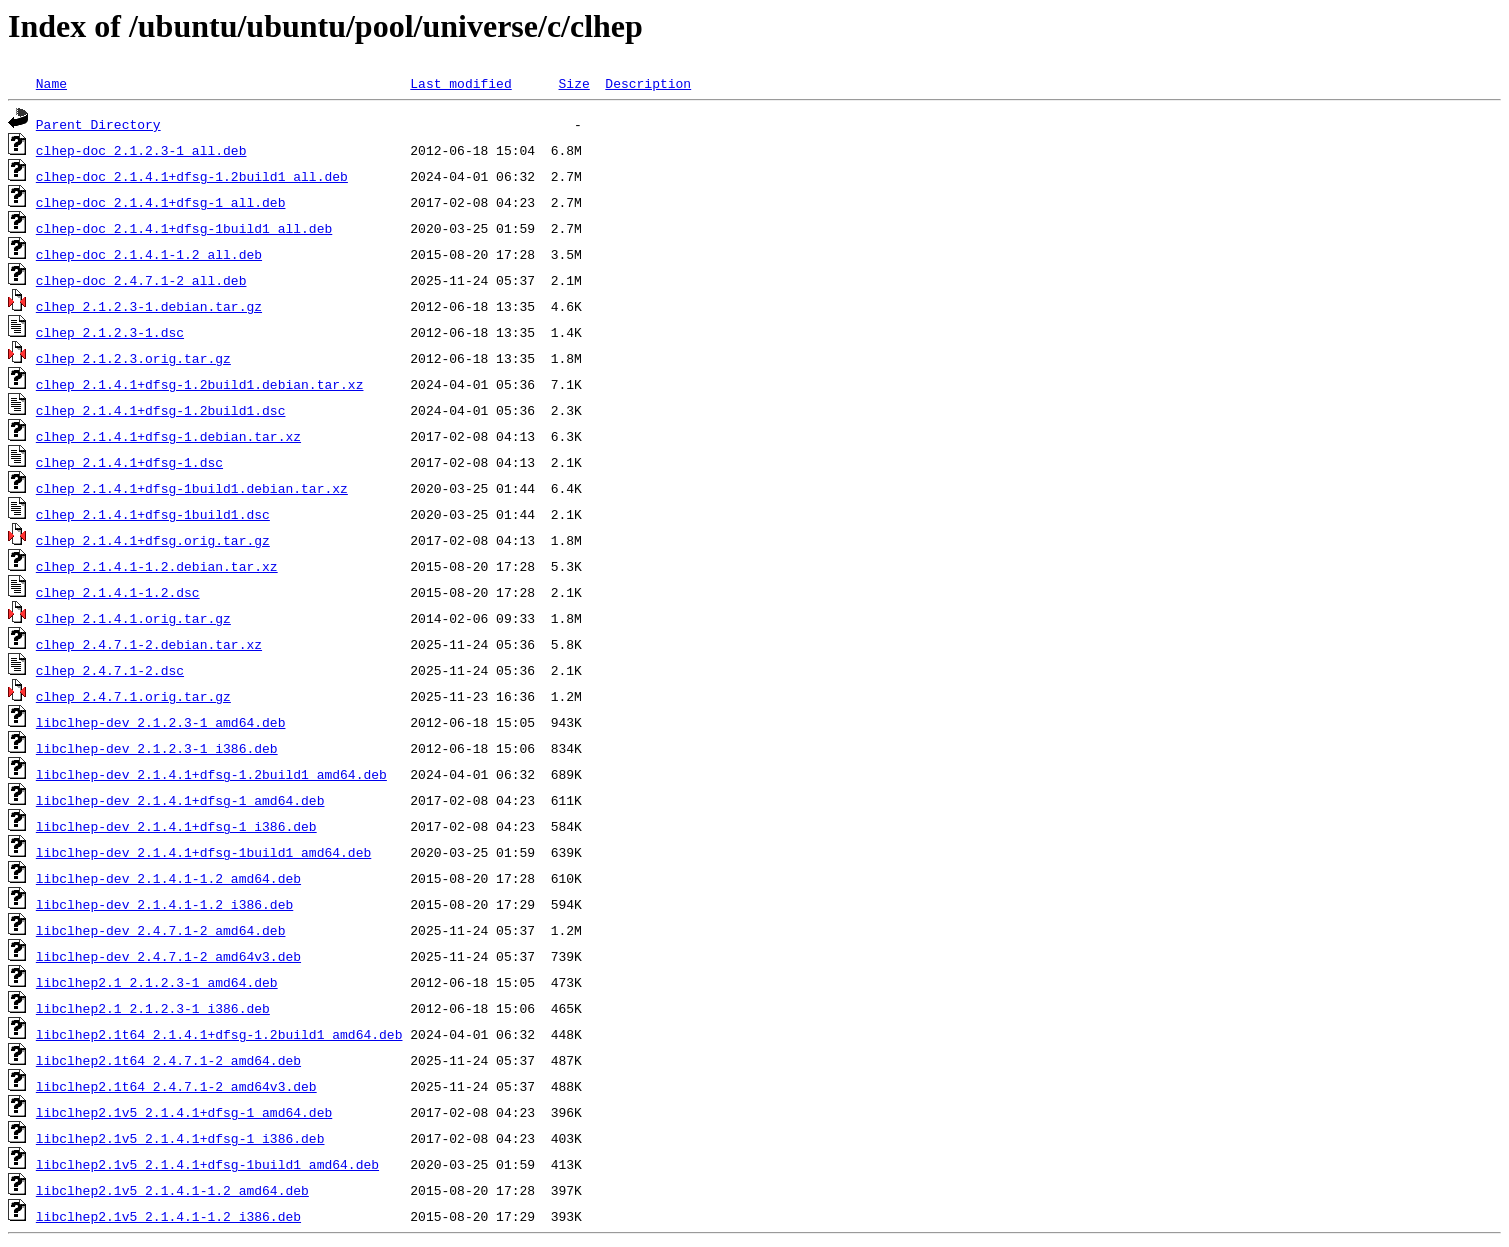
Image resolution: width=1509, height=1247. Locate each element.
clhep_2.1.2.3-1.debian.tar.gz (149, 306)
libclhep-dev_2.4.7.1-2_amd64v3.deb (168, 956)
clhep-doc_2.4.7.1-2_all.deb (141, 280)
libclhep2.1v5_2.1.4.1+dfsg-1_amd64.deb (184, 1112)
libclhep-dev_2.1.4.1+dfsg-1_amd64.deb (180, 800)
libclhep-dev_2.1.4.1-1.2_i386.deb (164, 904)
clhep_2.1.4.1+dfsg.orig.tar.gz (153, 540)
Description (648, 83)
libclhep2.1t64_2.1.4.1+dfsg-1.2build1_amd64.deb (219, 1034)
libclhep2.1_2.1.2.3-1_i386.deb (153, 1008)
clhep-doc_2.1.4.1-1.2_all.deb (149, 254)
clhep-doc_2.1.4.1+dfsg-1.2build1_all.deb (192, 176)
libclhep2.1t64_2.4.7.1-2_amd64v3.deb (176, 1086)
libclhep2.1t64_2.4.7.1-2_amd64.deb (168, 1060)
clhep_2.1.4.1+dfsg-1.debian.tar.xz (168, 436)
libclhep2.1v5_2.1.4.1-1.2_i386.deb (168, 1216)
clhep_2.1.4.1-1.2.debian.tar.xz (157, 566)
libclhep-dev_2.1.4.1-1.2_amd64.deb (168, 878)
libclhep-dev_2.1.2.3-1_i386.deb (157, 748)
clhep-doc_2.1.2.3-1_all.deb (141, 150)
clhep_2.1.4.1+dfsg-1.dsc (129, 462)
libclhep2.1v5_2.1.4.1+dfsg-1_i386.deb (180, 1138)
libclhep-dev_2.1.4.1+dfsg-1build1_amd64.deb (203, 852)
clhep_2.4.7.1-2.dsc (110, 670)
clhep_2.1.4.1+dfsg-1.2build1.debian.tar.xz (200, 384)
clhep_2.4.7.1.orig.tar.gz (133, 696)
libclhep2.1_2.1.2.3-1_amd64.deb (157, 982)
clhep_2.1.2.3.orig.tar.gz (133, 358)
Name (51, 83)
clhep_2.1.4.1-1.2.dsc (118, 592)
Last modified (460, 83)
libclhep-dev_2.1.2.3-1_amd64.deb (161, 722)
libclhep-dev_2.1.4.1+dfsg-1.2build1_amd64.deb (211, 774)
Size (573, 83)
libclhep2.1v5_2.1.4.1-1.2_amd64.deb (172, 1190)
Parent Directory (98, 124)
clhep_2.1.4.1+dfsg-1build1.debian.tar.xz (192, 488)
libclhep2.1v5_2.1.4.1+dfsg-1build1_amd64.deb (207, 1164)
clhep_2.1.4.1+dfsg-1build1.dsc (153, 514)
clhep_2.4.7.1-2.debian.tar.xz (149, 644)
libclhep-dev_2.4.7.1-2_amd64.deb (161, 930)
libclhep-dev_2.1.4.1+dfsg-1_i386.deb (176, 826)
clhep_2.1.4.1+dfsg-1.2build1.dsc (161, 410)
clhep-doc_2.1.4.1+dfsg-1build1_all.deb (184, 228)
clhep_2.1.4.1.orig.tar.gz (133, 618)
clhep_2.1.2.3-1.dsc (110, 332)
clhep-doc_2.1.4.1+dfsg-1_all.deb (161, 202)
